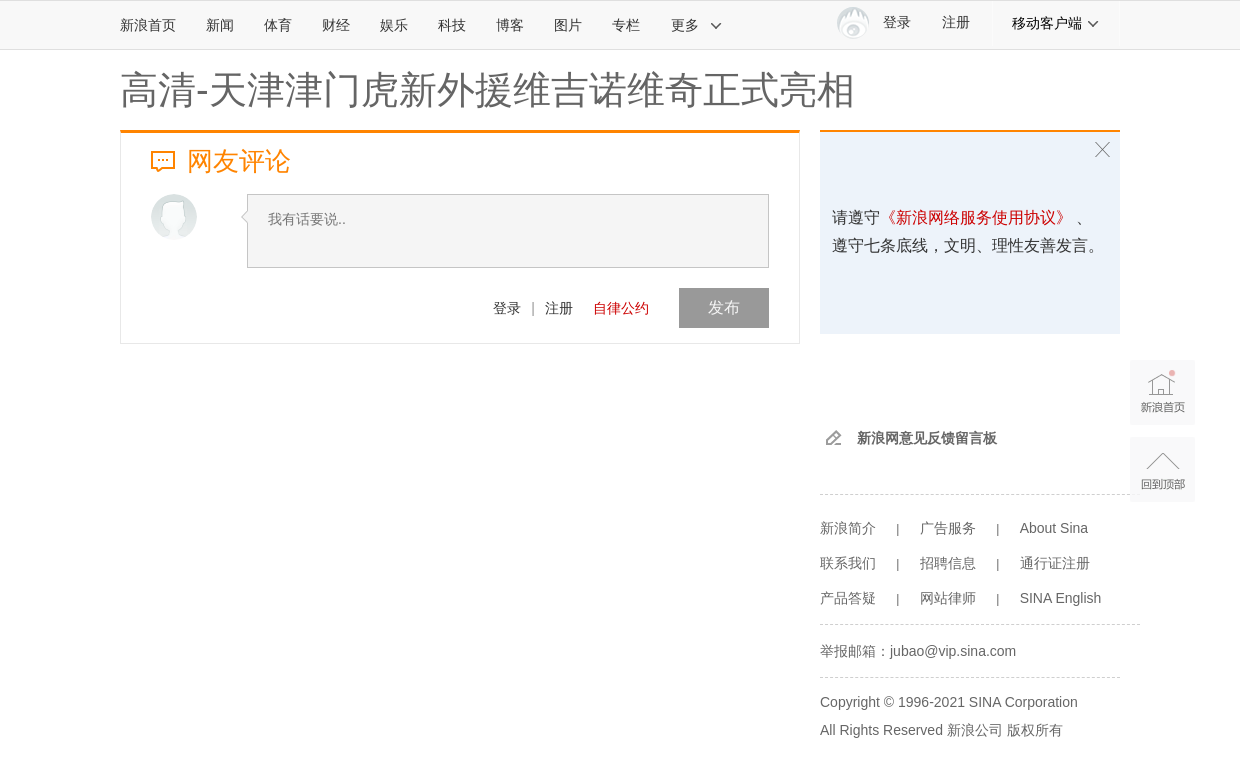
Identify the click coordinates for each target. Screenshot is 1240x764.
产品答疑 (848, 598)
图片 (568, 25)
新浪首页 (148, 25)
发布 (724, 307)
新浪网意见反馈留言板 (927, 438)
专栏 (626, 25)
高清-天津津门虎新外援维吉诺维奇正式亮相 (487, 90)
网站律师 (948, 598)
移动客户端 (1056, 23)
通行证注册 (1055, 563)
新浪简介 (848, 528)
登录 (507, 308)
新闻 (220, 25)
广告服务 (948, 528)
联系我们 (848, 563)
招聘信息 (948, 563)
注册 (956, 22)
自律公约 (621, 308)
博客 (510, 25)
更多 (697, 25)
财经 (336, 25)
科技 (452, 25)
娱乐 (394, 25)
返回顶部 (1162, 469)
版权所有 (1035, 730)
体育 (278, 25)
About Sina (1054, 528)
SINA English (1061, 598)
